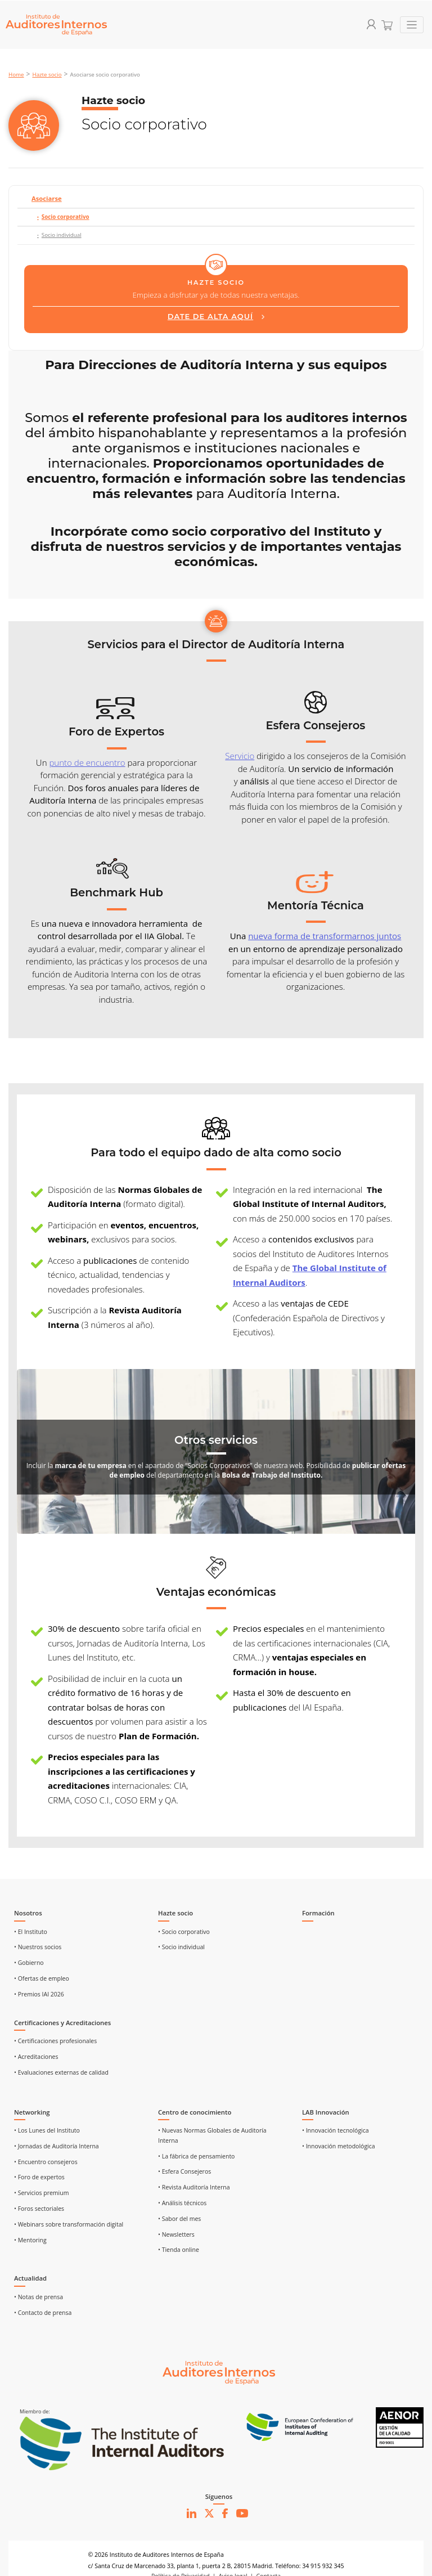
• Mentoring (30, 2240)
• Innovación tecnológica (335, 2130)
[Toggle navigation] (412, 25)
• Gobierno (29, 1963)
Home (16, 74)
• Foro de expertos (39, 2177)
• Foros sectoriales (39, 2209)
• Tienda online (178, 2250)
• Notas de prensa (38, 2297)
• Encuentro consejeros (46, 2162)
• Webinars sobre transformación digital (68, 2224)
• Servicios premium (41, 2193)
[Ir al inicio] (219, 2372)
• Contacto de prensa (42, 2313)
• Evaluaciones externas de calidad (61, 2072)
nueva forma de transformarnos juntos (324, 935)
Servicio (239, 755)
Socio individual (62, 235)
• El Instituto (30, 1932)
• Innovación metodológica (338, 2146)
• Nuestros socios (37, 1947)
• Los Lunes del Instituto (47, 2130)
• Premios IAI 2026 (39, 1994)
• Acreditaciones (36, 2057)
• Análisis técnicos (182, 2203)
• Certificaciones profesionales (55, 2041)
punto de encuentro (87, 762)
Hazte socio (46, 74)
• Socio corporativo (184, 1932)
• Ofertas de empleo (41, 1978)
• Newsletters (176, 2234)
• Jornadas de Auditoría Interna (56, 2146)
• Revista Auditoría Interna (194, 2187)
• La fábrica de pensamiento (196, 2156)
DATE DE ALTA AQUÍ (210, 316)
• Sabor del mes (179, 2219)
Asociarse (47, 198)
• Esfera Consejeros (184, 2171)
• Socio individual (181, 1947)
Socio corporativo (65, 217)
